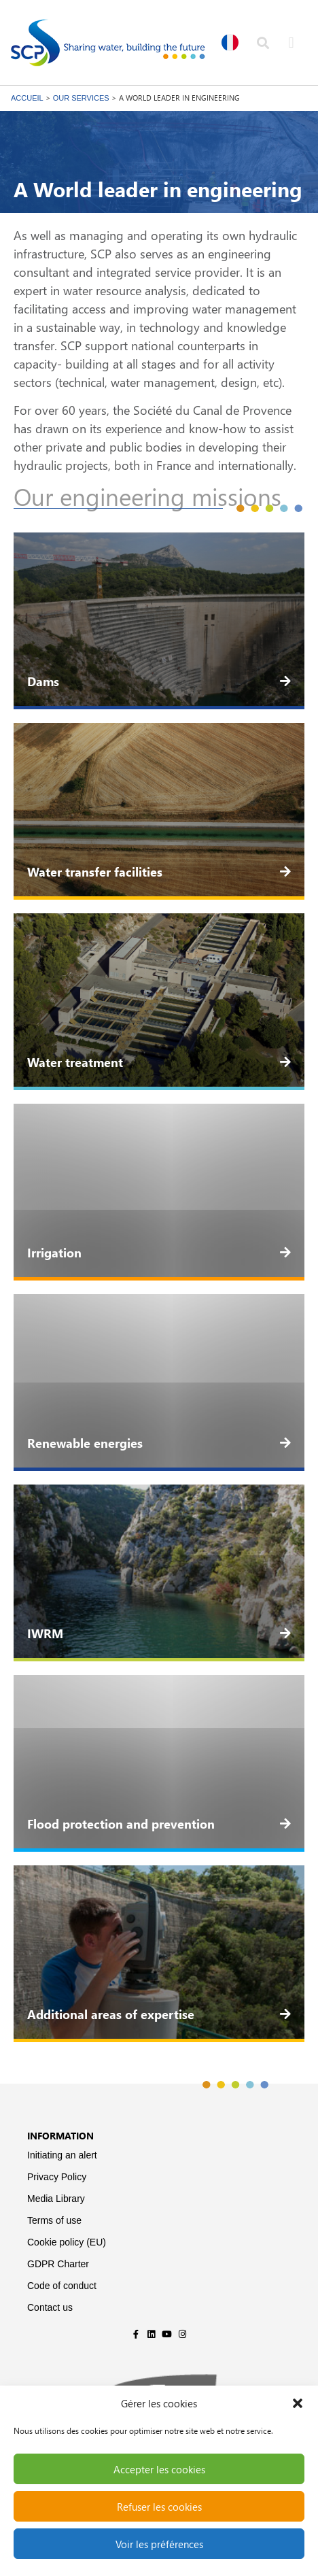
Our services (81, 98)
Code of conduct (61, 2285)
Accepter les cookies (159, 2469)
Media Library (56, 2198)
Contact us (50, 2307)
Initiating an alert (62, 2155)
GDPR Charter (58, 2263)
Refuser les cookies (159, 2506)
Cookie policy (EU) (66, 2242)
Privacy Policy (56, 2176)
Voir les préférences (159, 2544)
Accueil (27, 98)
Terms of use (54, 2220)
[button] (297, 2403)
